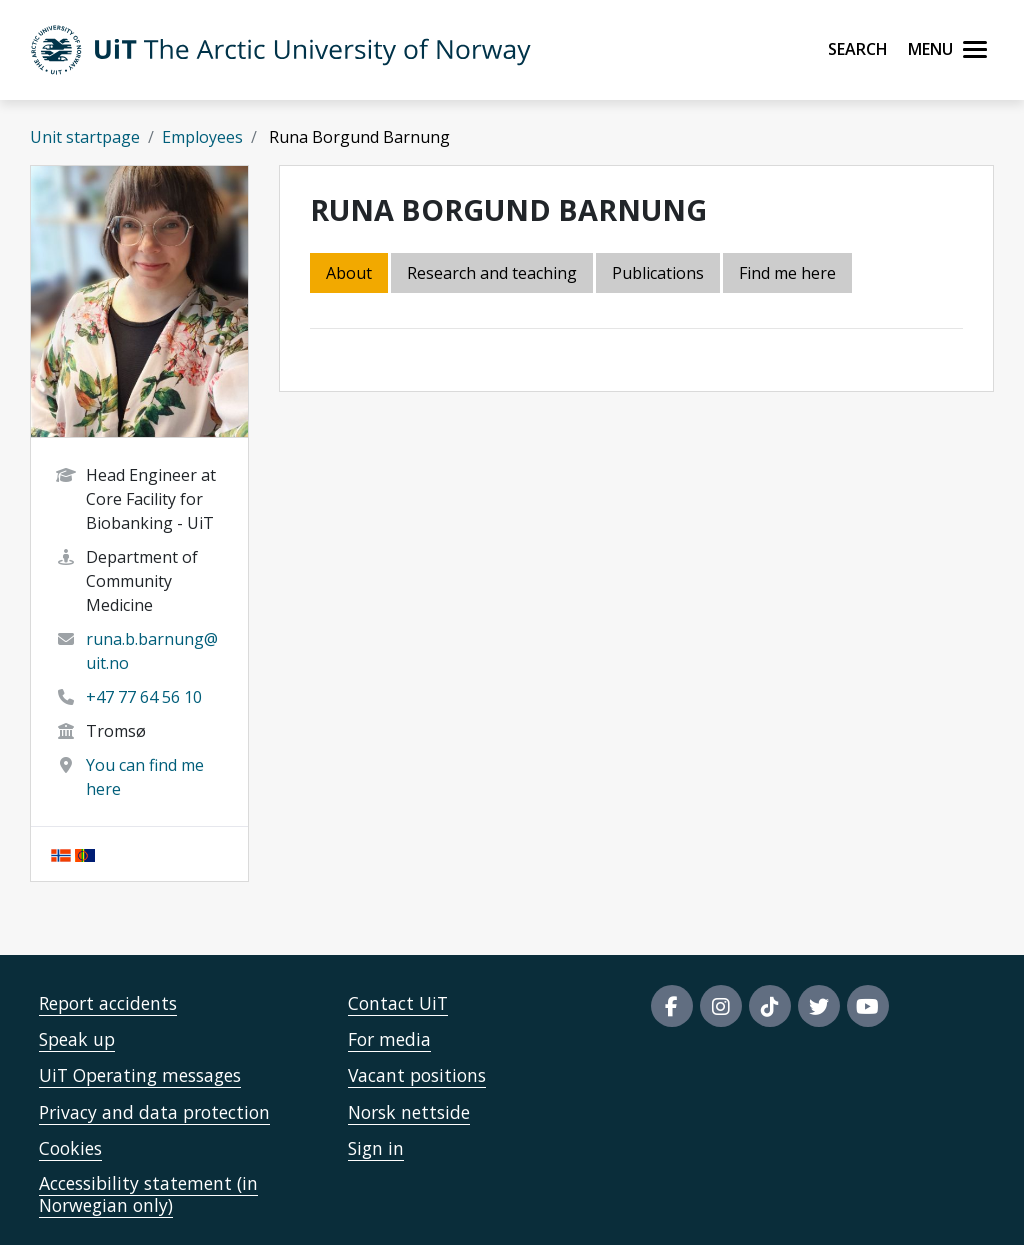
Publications (658, 273)
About (349, 273)
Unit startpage (85, 137)
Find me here (787, 273)
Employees (202, 137)
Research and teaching (492, 273)
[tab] (659, 274)
